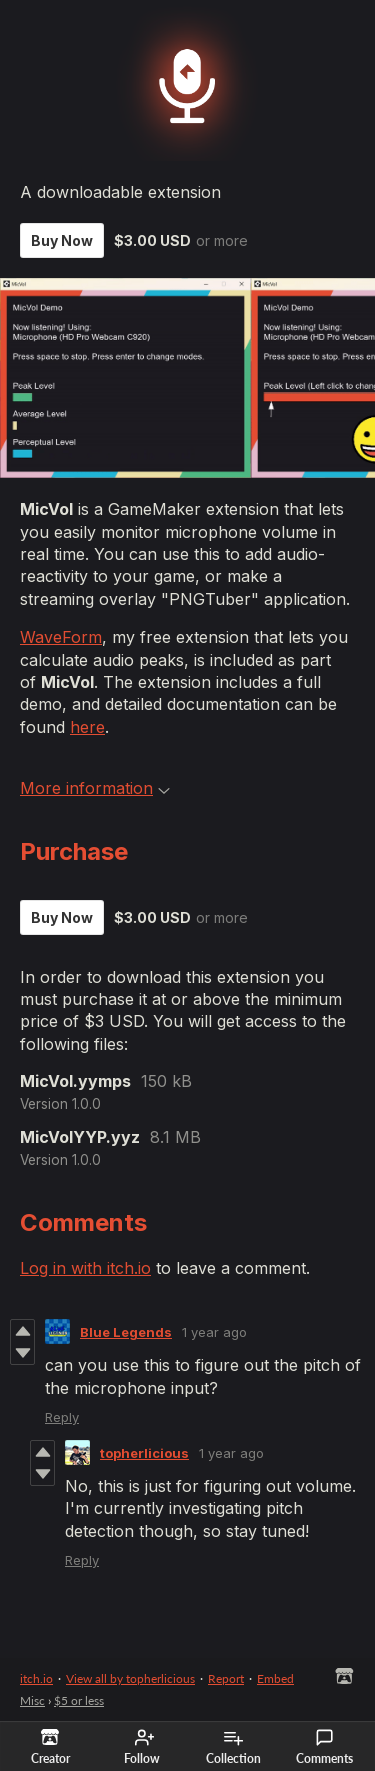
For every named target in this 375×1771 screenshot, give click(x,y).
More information (95, 788)
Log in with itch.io (85, 1268)
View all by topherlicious (130, 1678)
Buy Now (62, 240)
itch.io (36, 1678)
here (87, 727)
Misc (32, 1700)
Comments (324, 1747)
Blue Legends (126, 1332)
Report (226, 1678)
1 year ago (214, 1332)
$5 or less (79, 1700)
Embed (275, 1678)
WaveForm (61, 637)
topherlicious (144, 1453)
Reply (62, 1417)
